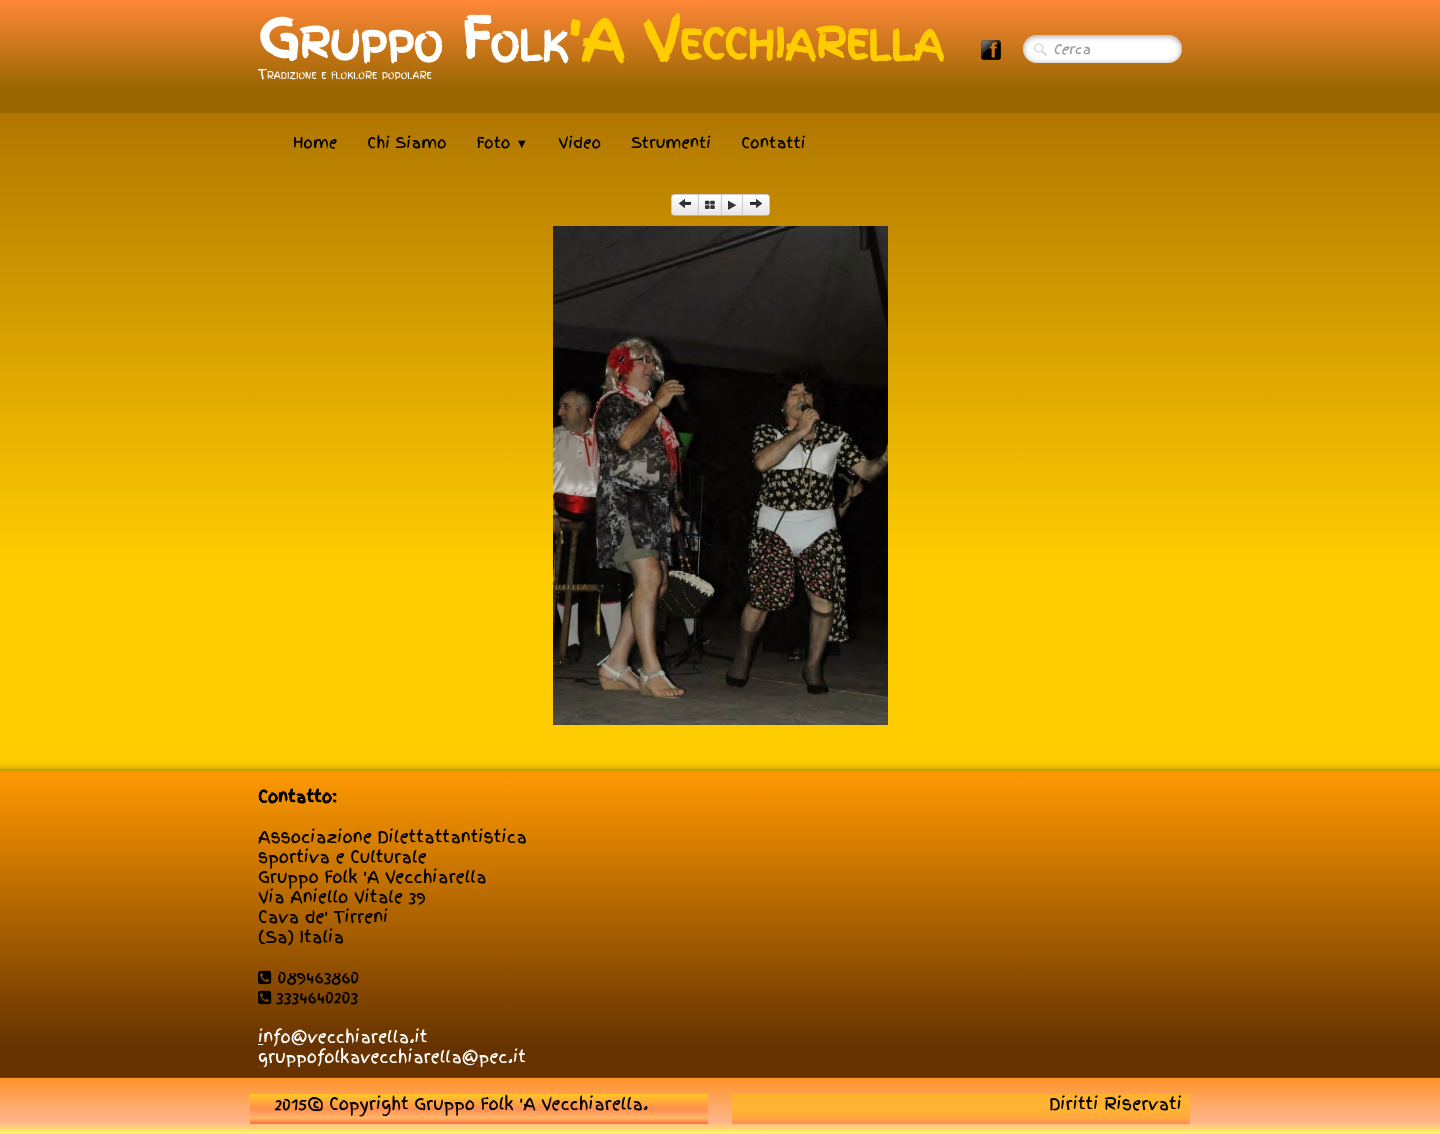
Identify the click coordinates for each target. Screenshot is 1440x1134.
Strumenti (671, 143)
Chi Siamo (406, 143)
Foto (503, 143)
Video (579, 143)
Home (315, 143)
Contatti (773, 143)
